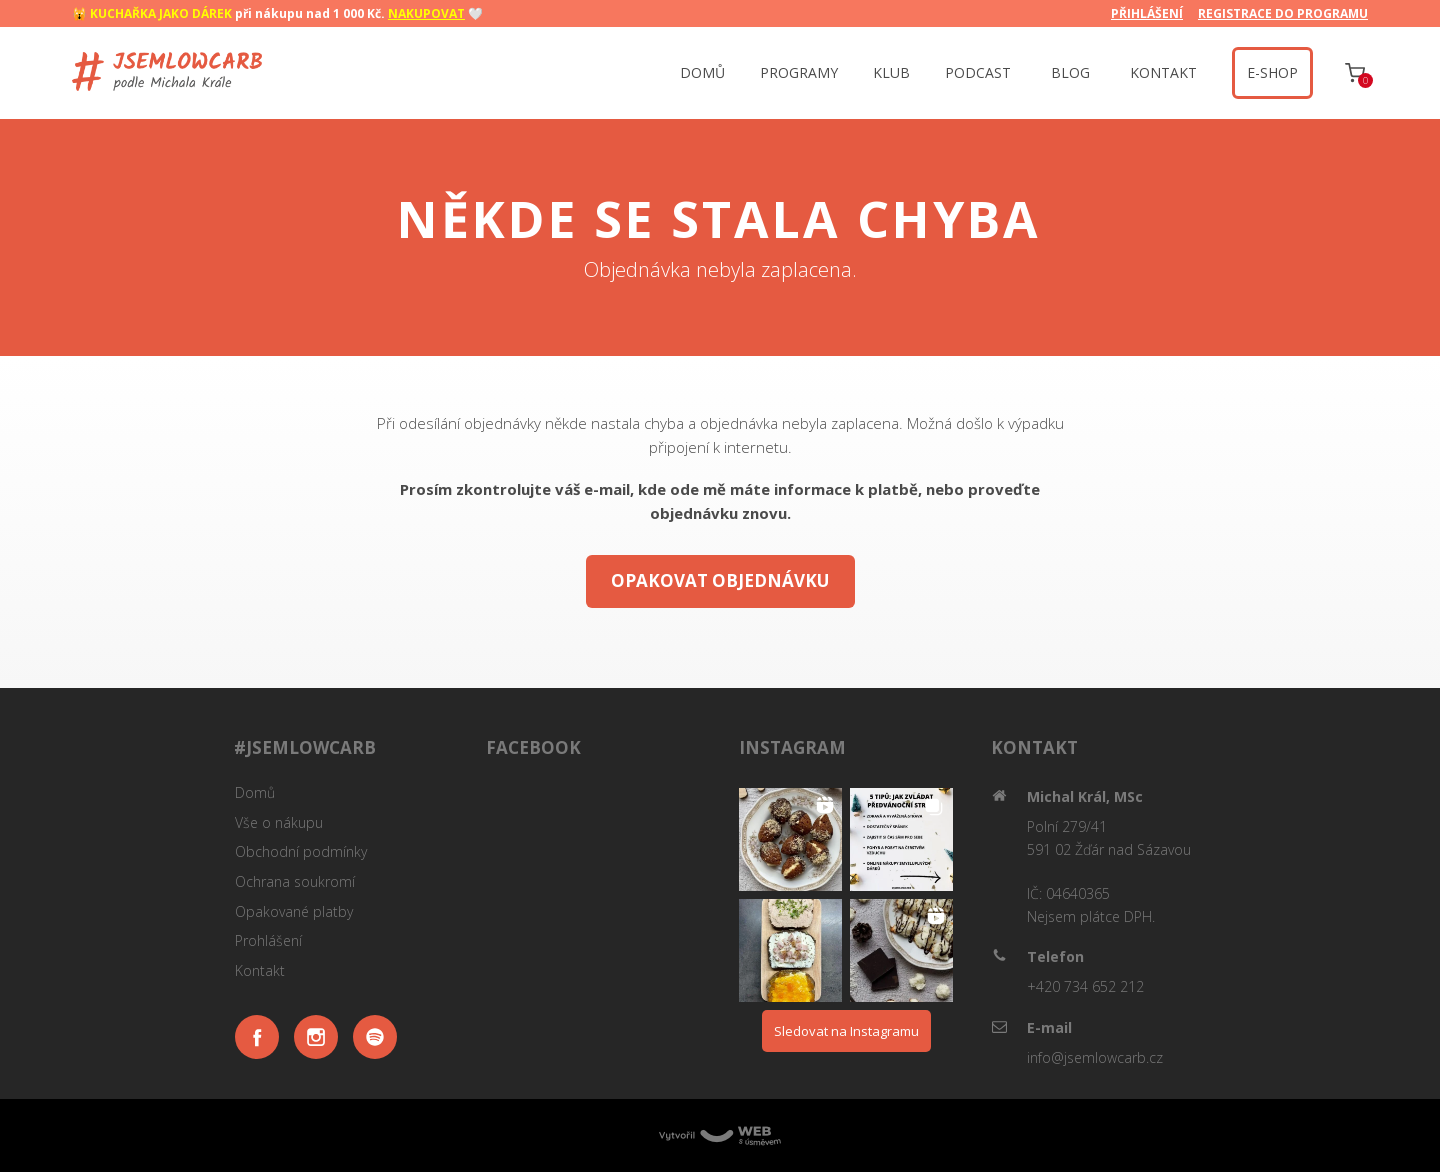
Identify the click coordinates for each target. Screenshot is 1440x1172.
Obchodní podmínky (301, 851)
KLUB (891, 72)
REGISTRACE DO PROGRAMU (1283, 13)
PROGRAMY (799, 72)
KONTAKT (1163, 72)
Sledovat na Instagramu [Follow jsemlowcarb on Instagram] (846, 1031)
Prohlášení (268, 940)
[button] (790, 839)
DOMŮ (702, 72)
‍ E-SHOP (1272, 72)
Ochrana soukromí (295, 881)
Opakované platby (294, 911)
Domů (255, 792)
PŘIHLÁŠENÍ (1147, 13)
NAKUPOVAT (426, 13)
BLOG (1070, 72)
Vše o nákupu (279, 822)
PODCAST (978, 72)
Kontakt (260, 970)
